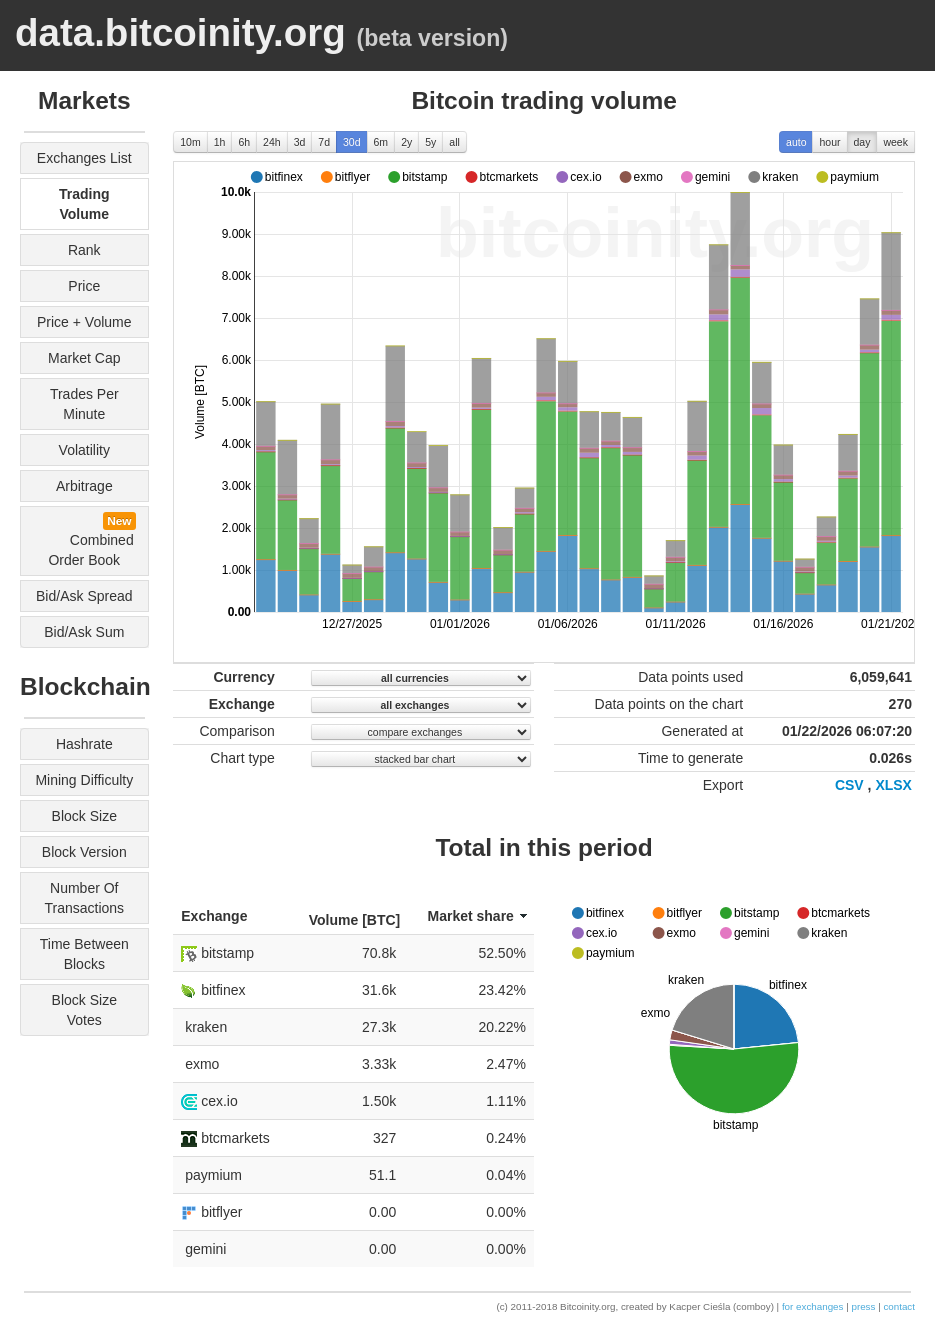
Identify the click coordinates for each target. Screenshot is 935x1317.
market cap (84, 358)
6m (381, 142)
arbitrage (84, 486)
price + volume (84, 322)
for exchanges (813, 1306)
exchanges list (84, 158)
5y (430, 142)
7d (324, 142)
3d (300, 142)
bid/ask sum (84, 632)
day (862, 142)
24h (272, 142)
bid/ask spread (84, 596)
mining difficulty (84, 780)
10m (190, 142)
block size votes (84, 1010)
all (454, 142)
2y (406, 142)
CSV (849, 785)
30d (352, 142)
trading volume (84, 204)
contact (899, 1306)
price (84, 286)
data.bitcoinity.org (180, 32)
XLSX (893, 785)
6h (244, 142)
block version (84, 852)
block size (84, 816)
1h (220, 142)
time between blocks (84, 954)
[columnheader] (232, 916)
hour (829, 142)
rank (84, 250)
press (863, 1306)
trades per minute (84, 404)
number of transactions (84, 898)
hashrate (84, 744)
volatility (84, 450)
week (895, 142)
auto (796, 142)
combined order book (85, 540)
